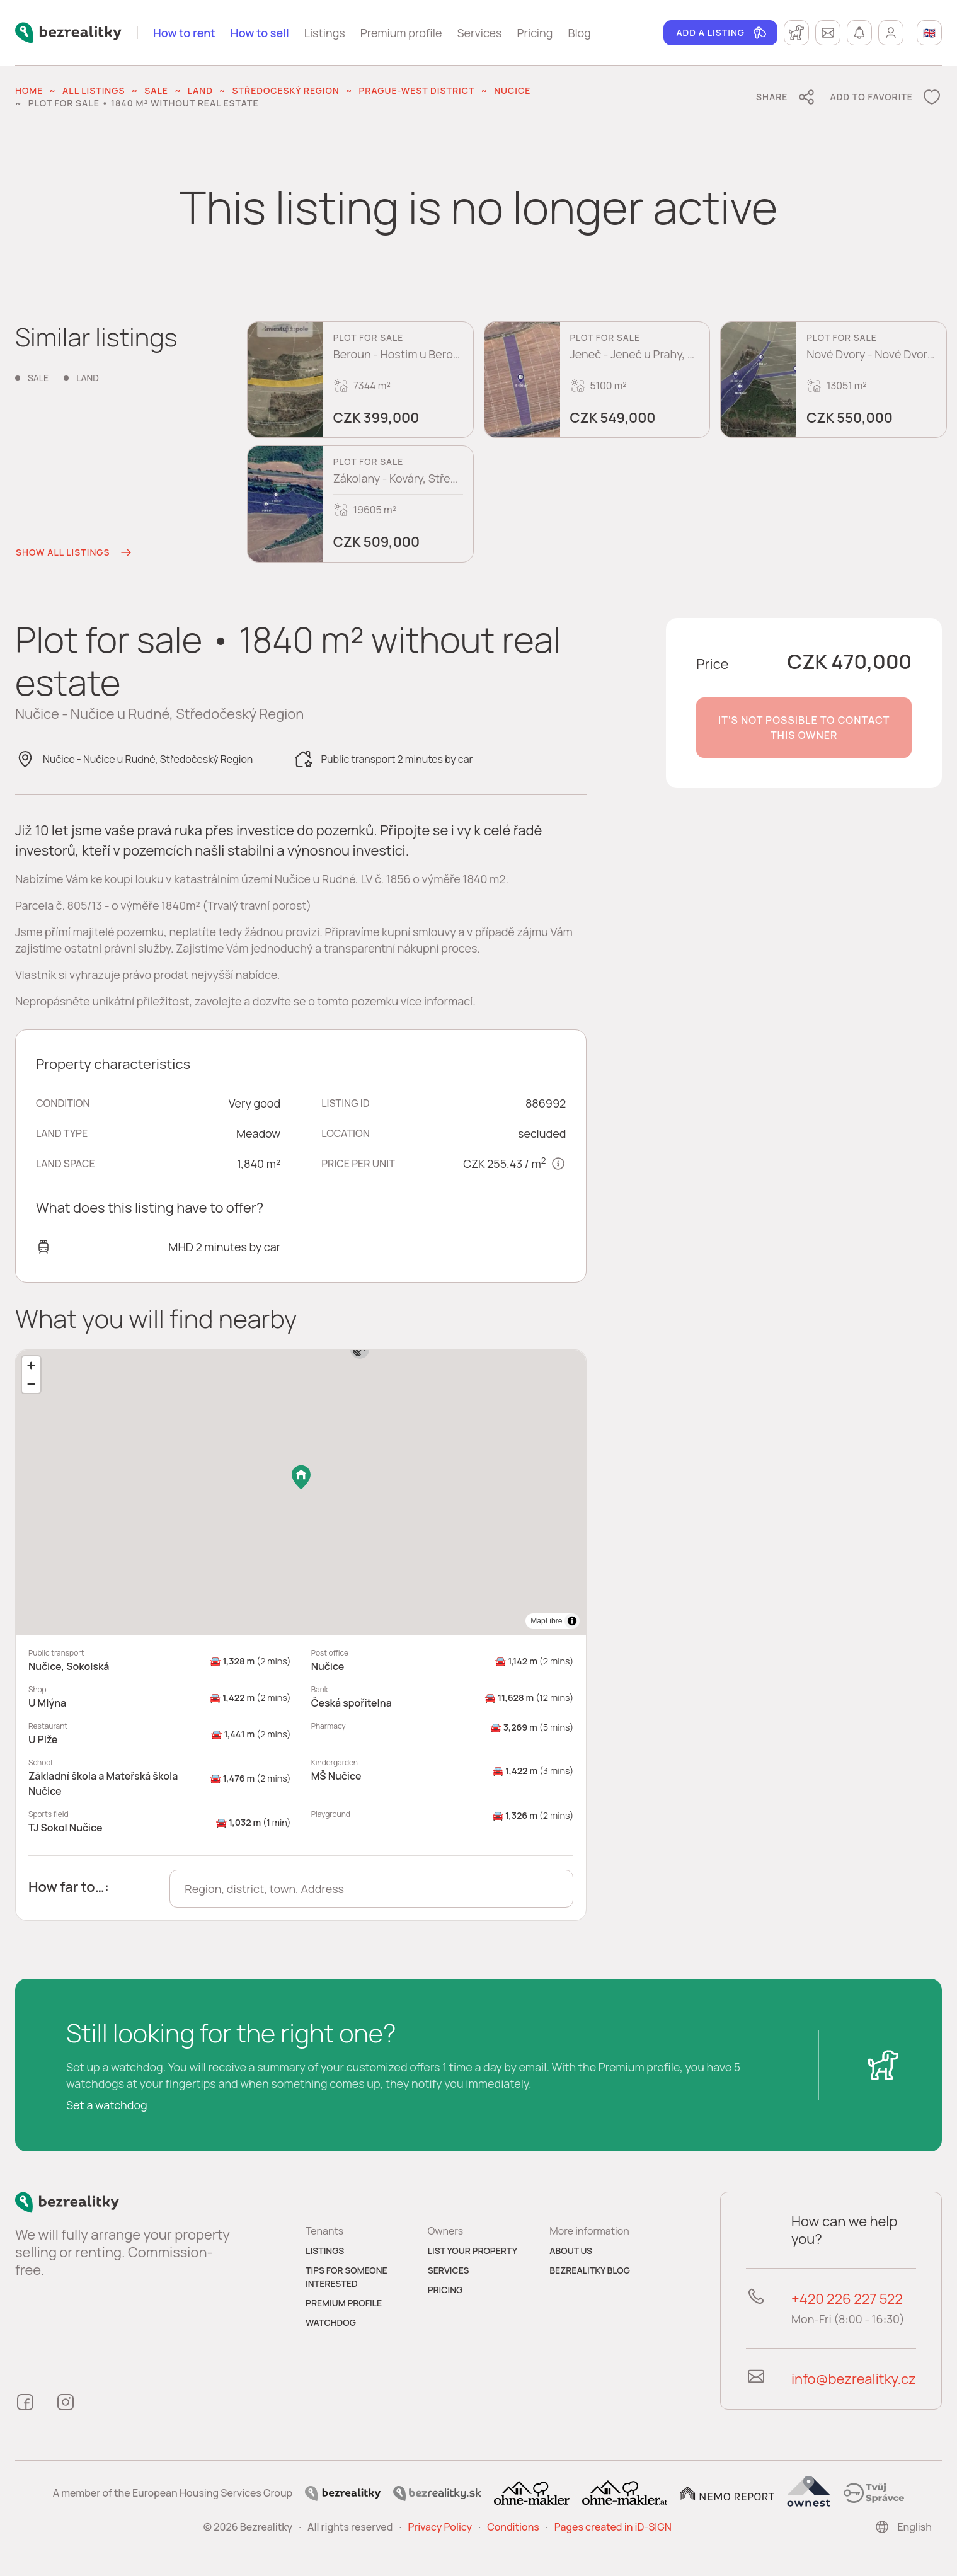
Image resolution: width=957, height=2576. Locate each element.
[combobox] (371, 1889)
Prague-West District (417, 90)
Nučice (512, 90)
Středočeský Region (286, 90)
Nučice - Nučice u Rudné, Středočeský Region (148, 759)
